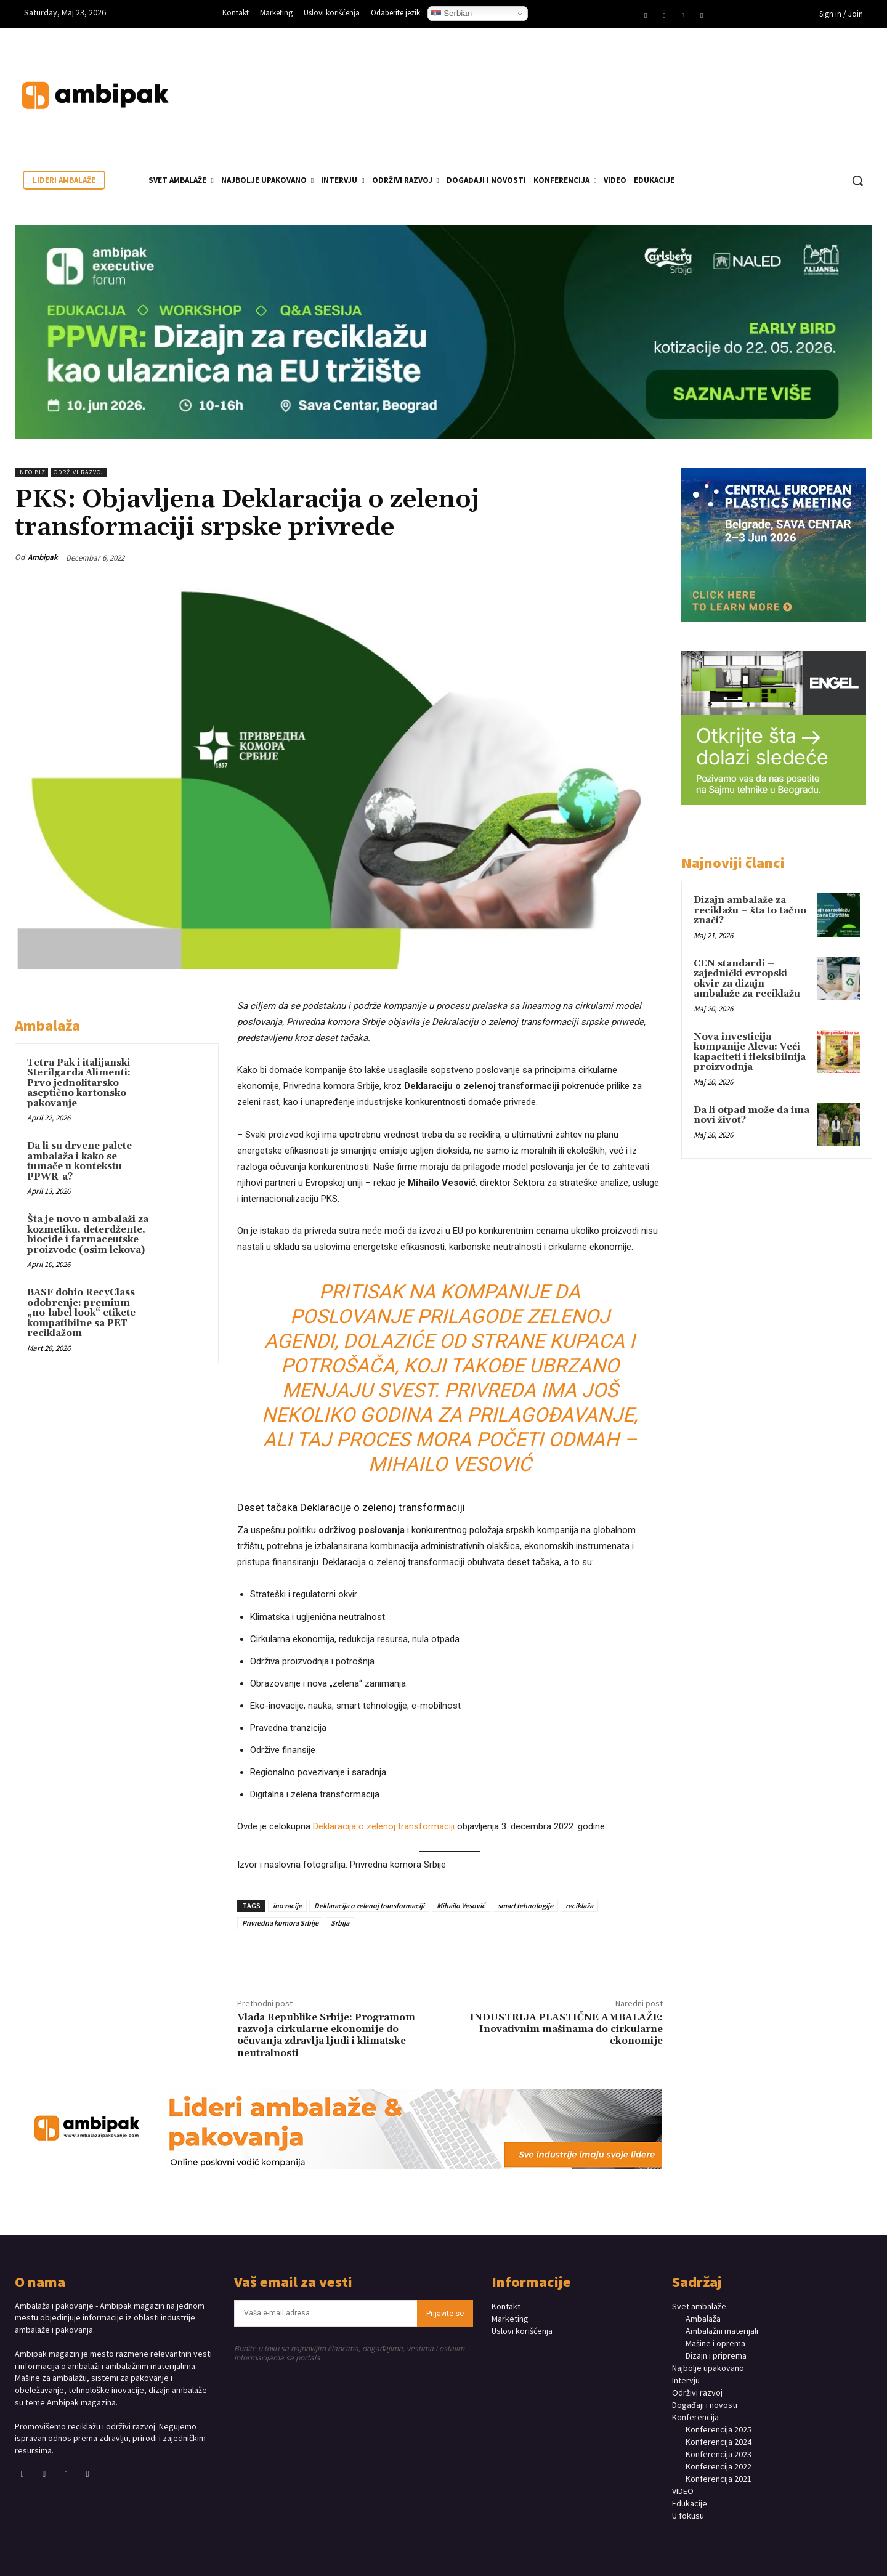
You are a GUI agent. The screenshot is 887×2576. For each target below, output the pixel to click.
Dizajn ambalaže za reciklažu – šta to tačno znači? (750, 910)
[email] (326, 2313)
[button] (857, 180)
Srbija (340, 1922)
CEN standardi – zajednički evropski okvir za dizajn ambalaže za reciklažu (747, 979)
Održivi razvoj (79, 472)
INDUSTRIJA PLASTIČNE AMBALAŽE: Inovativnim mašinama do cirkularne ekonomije (566, 2029)
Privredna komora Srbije (280, 1922)
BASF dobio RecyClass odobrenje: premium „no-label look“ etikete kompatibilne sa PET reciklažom (81, 1313)
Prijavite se (445, 2313)
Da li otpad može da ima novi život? (751, 1115)
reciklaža (579, 1905)
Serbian (451, 13)
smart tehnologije (525, 1905)
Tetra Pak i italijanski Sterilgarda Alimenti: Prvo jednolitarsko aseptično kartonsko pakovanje (79, 1083)
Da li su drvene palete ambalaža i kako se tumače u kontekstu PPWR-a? (79, 1161)
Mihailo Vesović (461, 1905)
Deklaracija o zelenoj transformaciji (384, 1826)
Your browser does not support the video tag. (779, 83)
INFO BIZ (31, 472)
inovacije (287, 1905)
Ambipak (43, 557)
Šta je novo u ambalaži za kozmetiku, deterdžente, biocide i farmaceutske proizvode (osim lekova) (87, 1234)
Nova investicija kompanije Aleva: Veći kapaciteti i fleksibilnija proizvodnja (750, 1052)
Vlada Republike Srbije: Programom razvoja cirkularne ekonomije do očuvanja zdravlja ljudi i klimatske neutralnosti (326, 2035)
